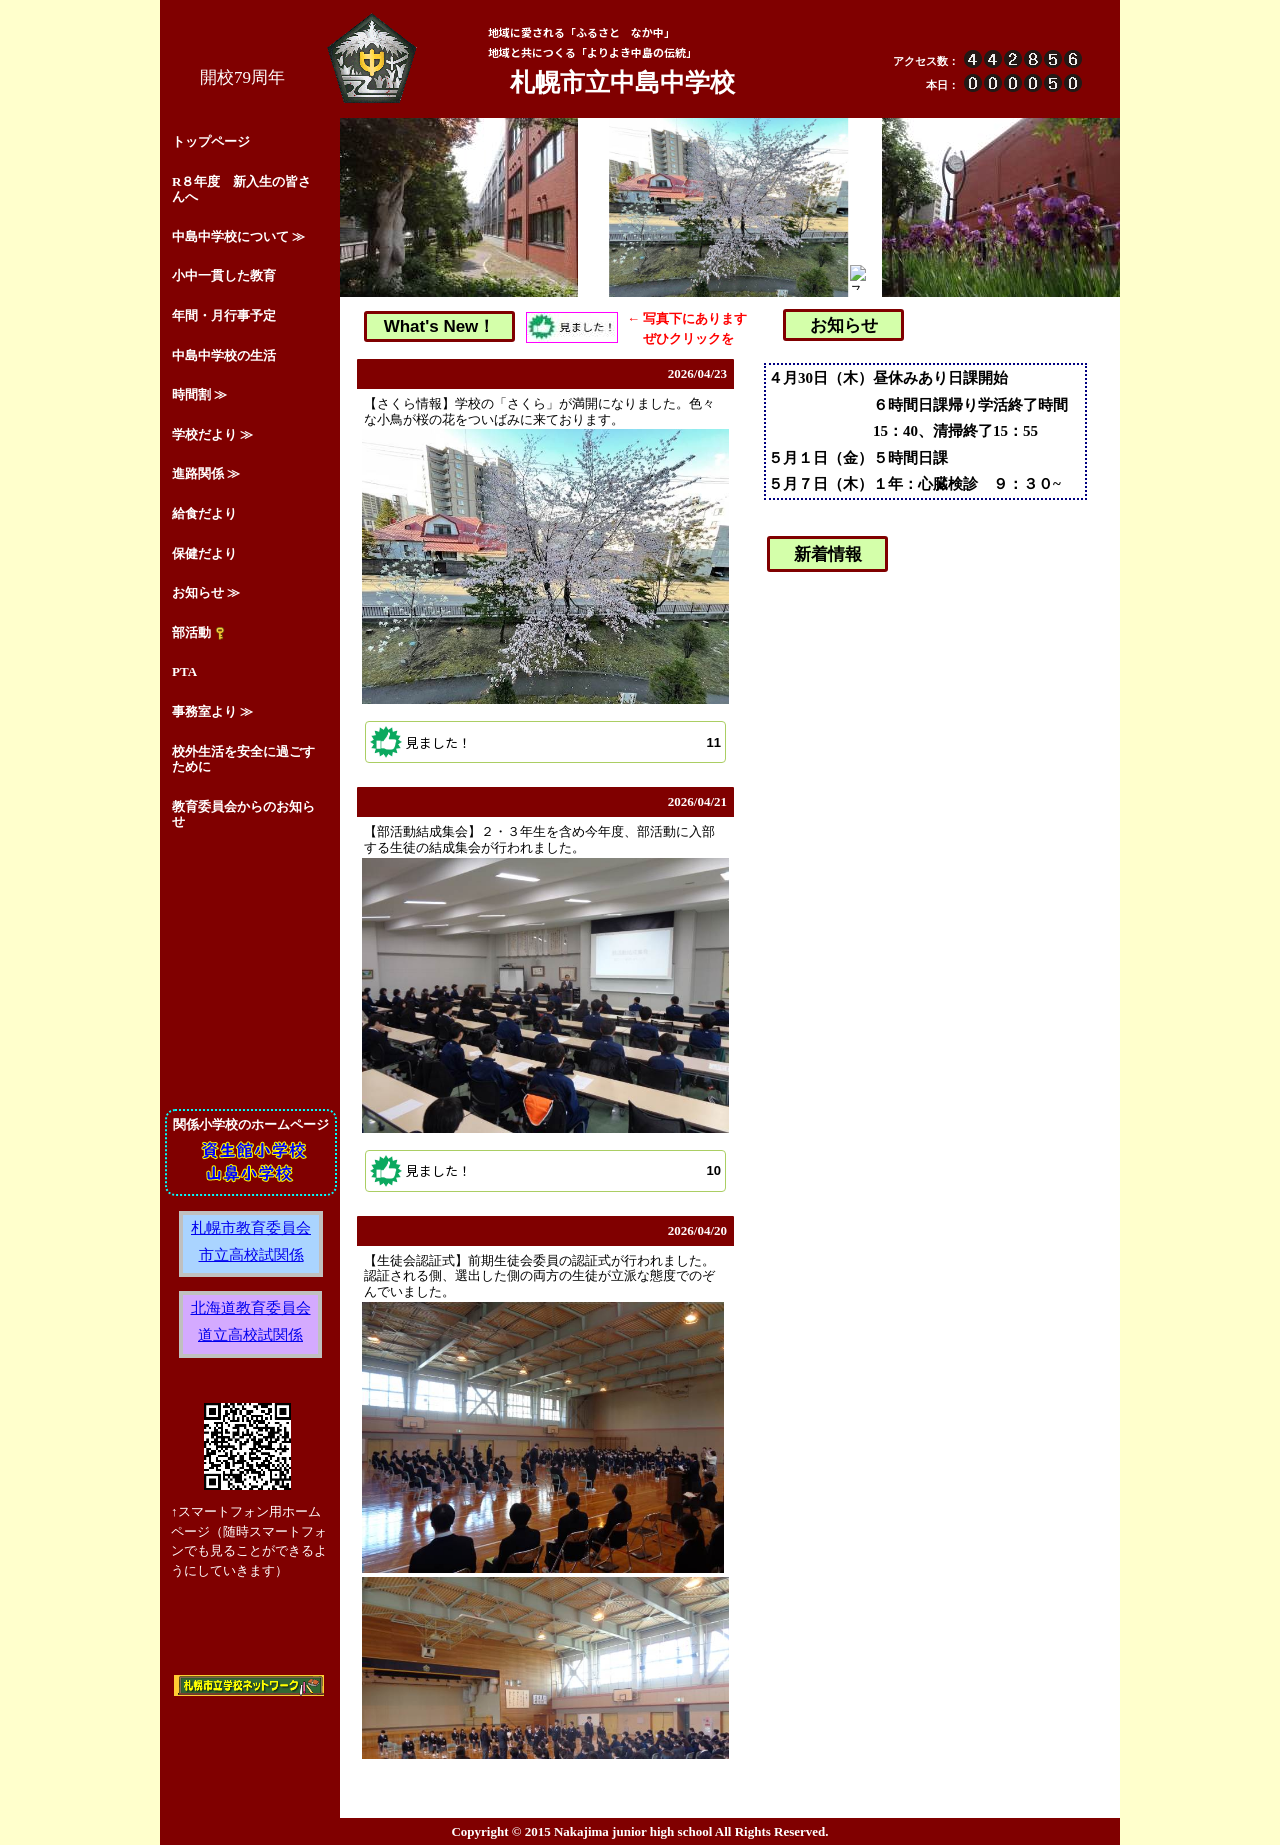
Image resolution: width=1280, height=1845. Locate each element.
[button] (545, 742)
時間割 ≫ (199, 394)
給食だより (204, 513)
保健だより (204, 553)
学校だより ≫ (212, 434)
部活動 (199, 633)
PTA (184, 671)
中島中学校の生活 (224, 355)
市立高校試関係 (251, 1254)
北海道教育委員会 (251, 1307)
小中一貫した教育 (224, 275)
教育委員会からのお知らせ (243, 814)
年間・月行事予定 (224, 315)
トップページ (211, 141)
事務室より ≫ (212, 711)
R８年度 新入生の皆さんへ (241, 189)
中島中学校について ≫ (238, 236)
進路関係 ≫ (206, 473)
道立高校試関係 (250, 1334)
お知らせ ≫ (206, 592)
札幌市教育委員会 (251, 1227)
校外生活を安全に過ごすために (243, 759)
